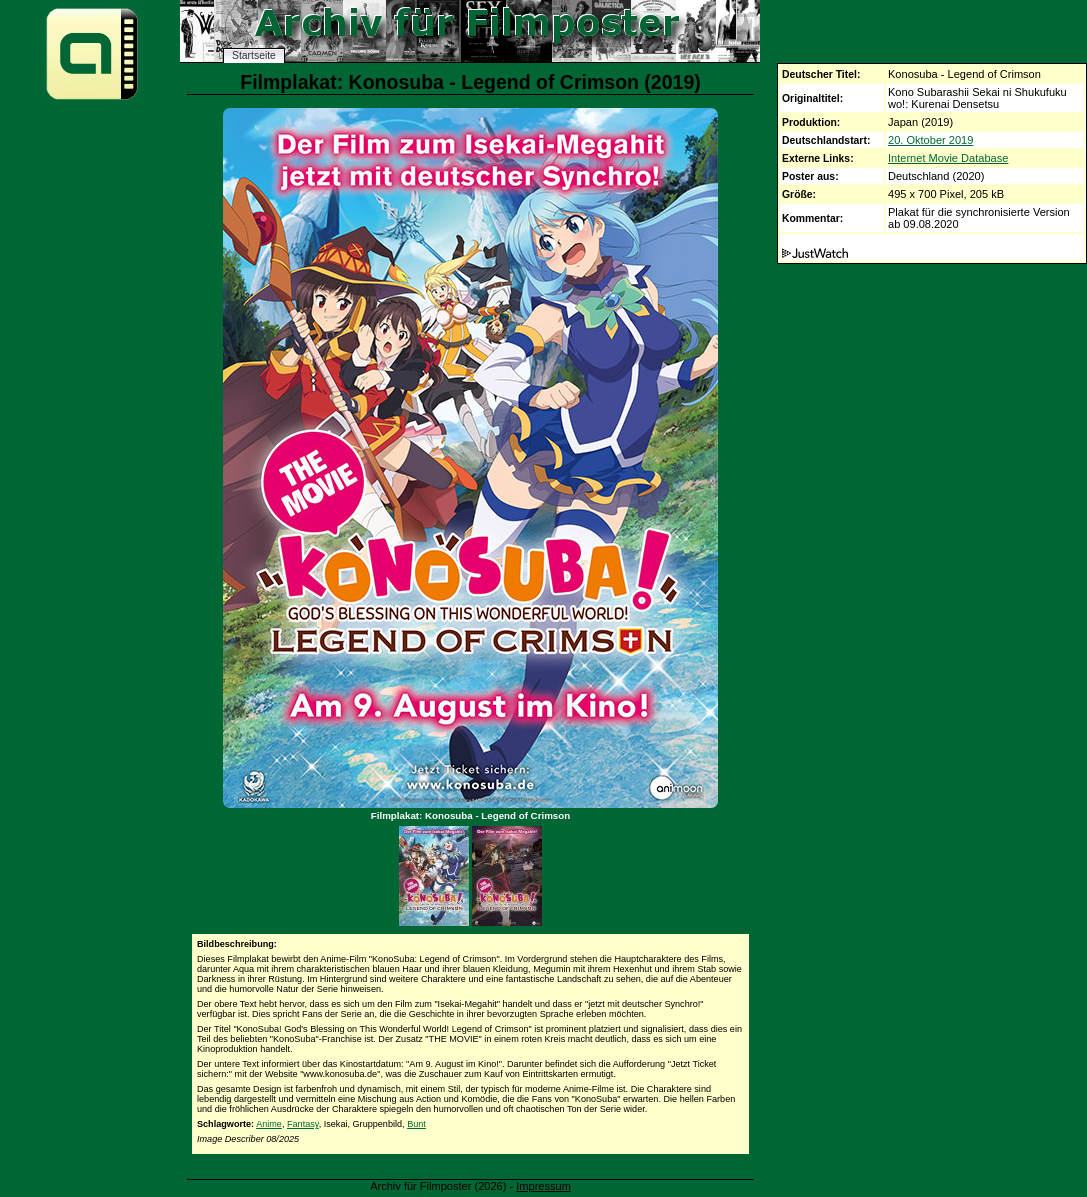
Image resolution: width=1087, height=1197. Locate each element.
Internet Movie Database (948, 158)
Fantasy (303, 1124)
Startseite (254, 55)
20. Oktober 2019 (930, 140)
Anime (269, 1124)
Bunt (416, 1124)
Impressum (543, 1186)
